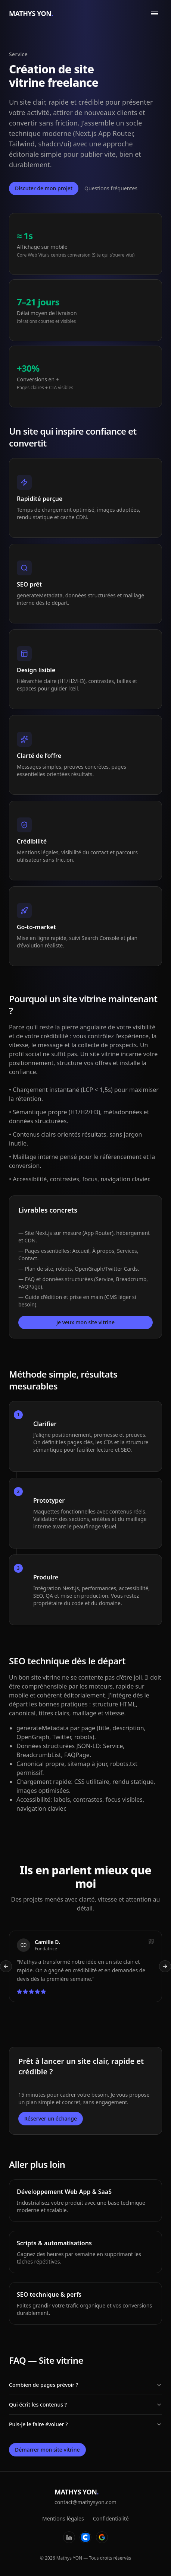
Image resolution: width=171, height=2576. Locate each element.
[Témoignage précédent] (6, 1966)
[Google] (102, 2537)
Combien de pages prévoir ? (85, 2384)
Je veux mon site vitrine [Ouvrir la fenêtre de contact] (85, 1322)
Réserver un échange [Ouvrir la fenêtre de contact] (50, 2118)
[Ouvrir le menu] (154, 13)
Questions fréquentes (110, 188)
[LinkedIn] (69, 2537)
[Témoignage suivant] (165, 1966)
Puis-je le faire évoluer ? (85, 2424)
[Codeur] (85, 2537)
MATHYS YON (31, 13)
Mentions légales (63, 2518)
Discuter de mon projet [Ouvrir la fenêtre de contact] (43, 188)
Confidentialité (111, 2518)
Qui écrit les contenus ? (85, 2404)
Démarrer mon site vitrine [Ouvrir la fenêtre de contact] (47, 2449)
